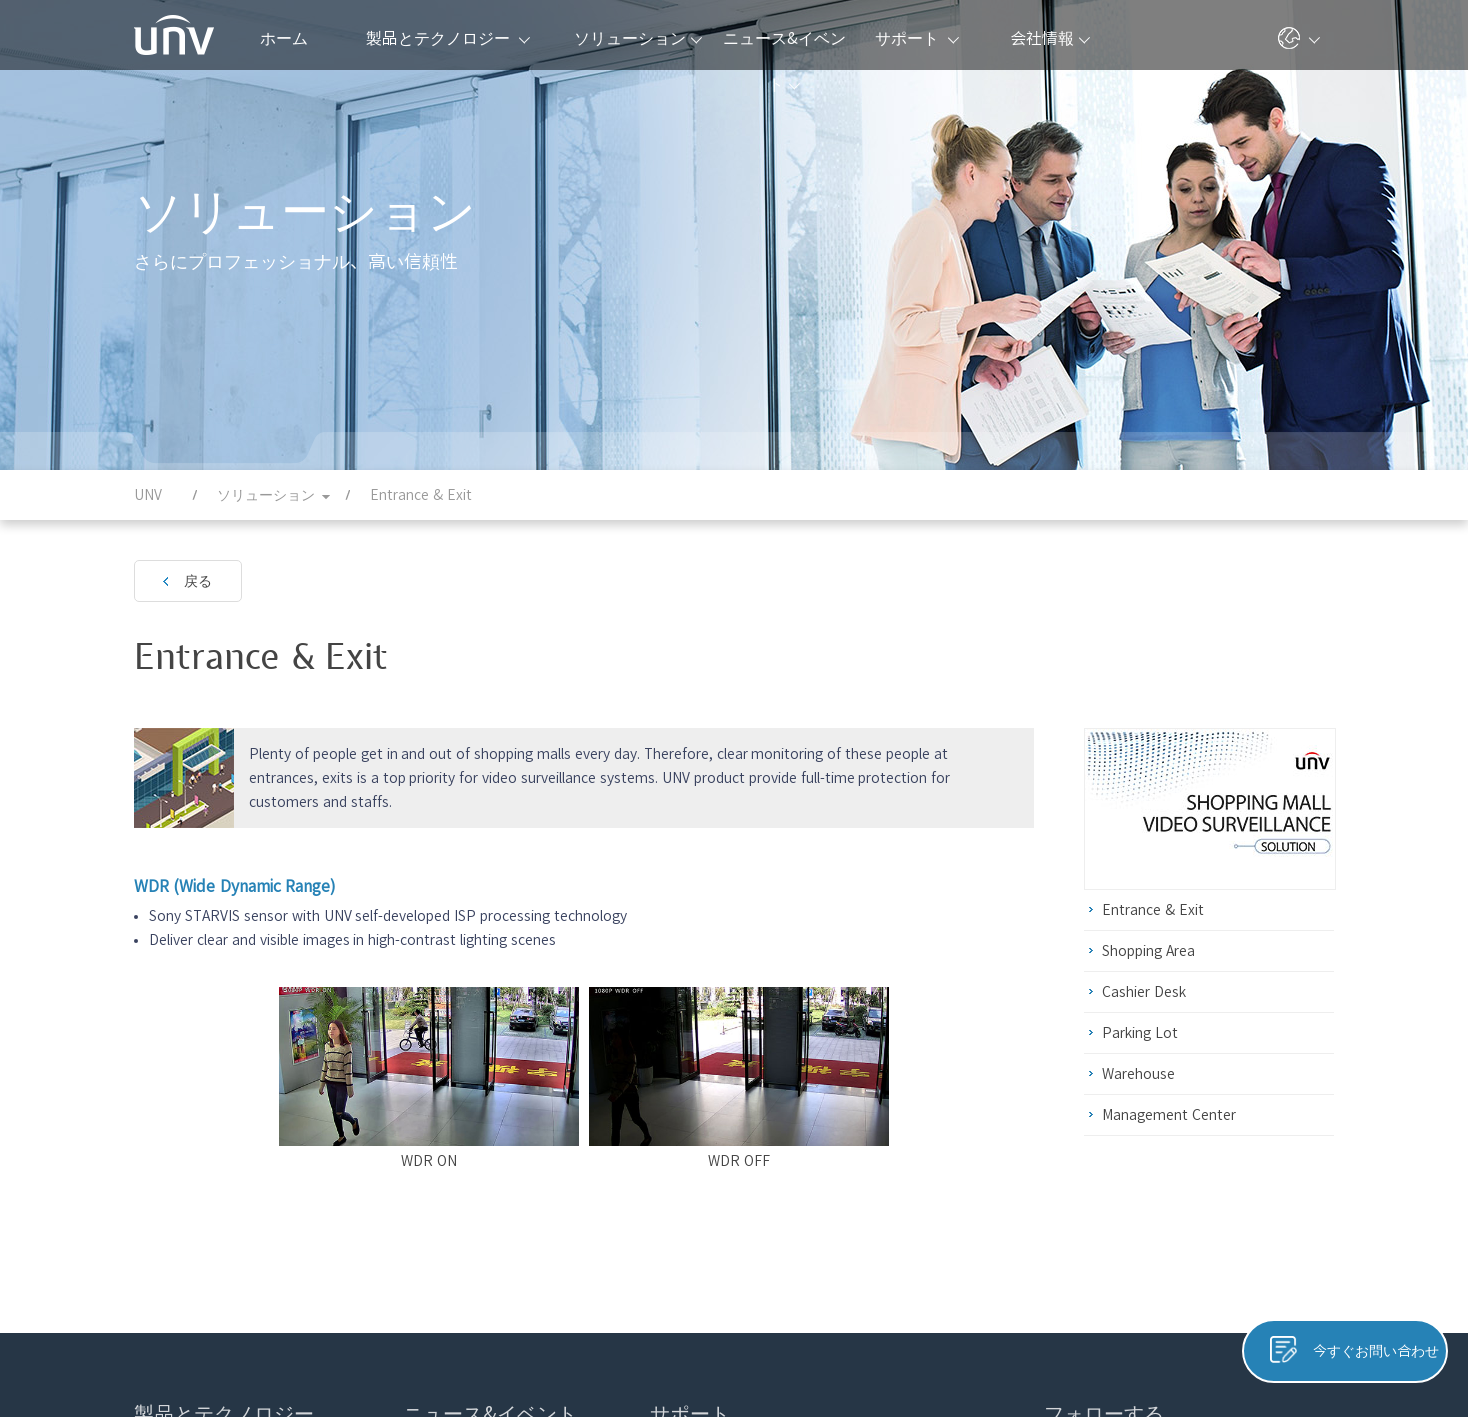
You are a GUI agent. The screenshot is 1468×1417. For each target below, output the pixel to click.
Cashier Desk (1144, 992)
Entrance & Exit (1153, 910)
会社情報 (1050, 38)
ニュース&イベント (784, 50)
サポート (917, 38)
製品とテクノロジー (448, 38)
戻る (198, 581)
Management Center (1169, 1115)
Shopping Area (1148, 951)
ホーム (284, 38)
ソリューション (638, 38)
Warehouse (1138, 1074)
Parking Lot (1140, 1033)
